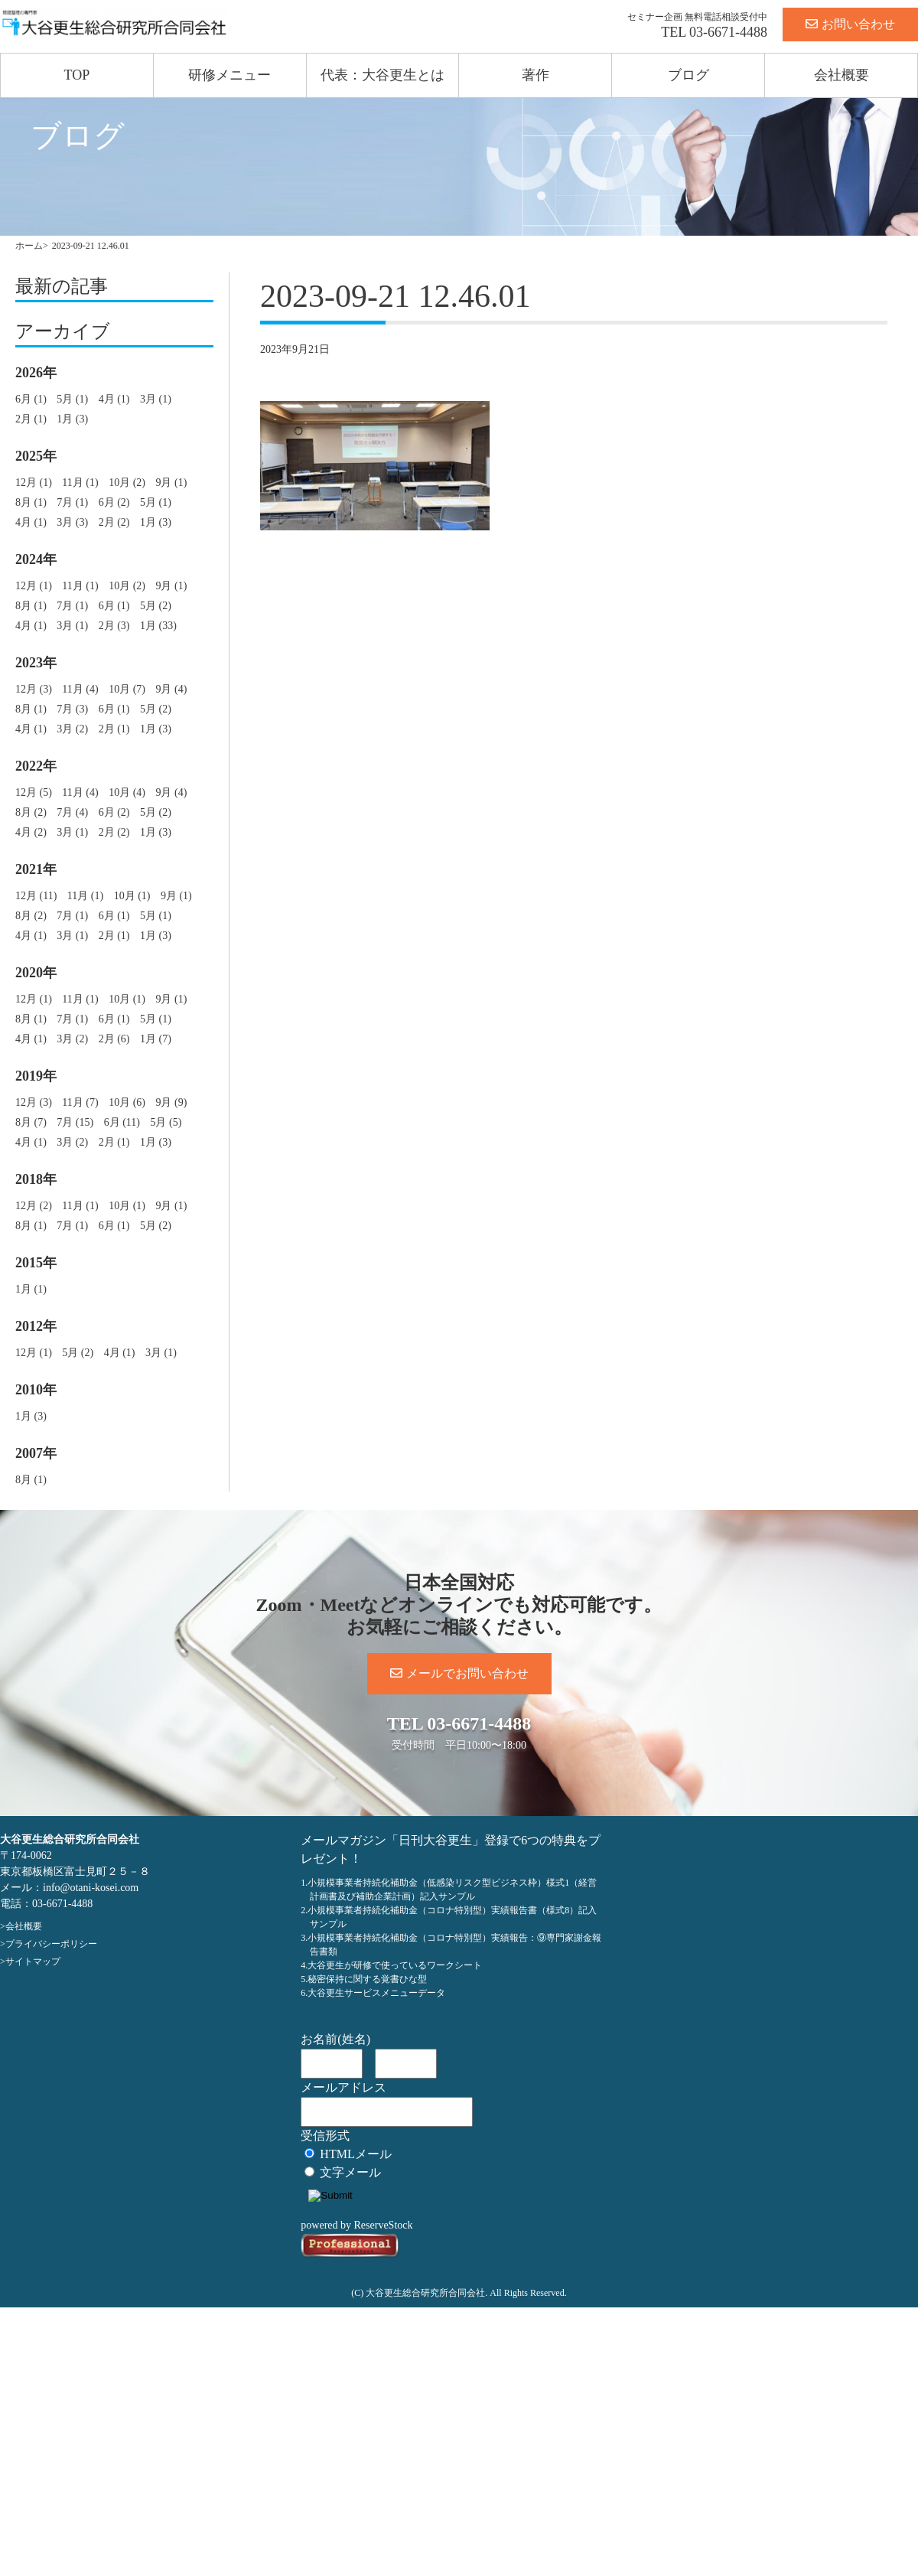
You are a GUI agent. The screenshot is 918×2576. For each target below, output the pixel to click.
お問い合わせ (850, 24)
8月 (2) (31, 812)
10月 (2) (127, 482)
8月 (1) (31, 502)
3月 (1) (155, 399)
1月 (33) (158, 625)
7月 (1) (72, 502)
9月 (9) (171, 1102)
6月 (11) (122, 1122)
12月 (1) (33, 482)
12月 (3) (33, 689)
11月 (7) (80, 1102)
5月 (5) (165, 1122)
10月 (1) (132, 896)
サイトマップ (32, 1961)
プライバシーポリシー (51, 1944)
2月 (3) (114, 625)
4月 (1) (114, 399)
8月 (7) (31, 1122)
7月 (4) (72, 812)
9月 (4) (171, 689)
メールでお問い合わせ (459, 1673)
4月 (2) (31, 832)
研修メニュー (229, 75)
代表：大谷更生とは (382, 75)
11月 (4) (80, 689)
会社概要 (841, 75)
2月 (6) (114, 1039)
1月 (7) (155, 1039)
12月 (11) (36, 896)
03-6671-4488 (728, 32)
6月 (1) (31, 399)
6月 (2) (114, 502)
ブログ (688, 75)
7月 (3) (72, 709)
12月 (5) (33, 792)
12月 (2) (33, 1205)
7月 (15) (75, 1122)
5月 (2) (155, 605)
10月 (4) (127, 792)
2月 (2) (114, 522)
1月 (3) (72, 419)
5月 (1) (72, 399)
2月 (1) (31, 419)
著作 (535, 75)
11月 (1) (80, 482)
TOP (77, 75)
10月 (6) (127, 1102)
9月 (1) (171, 482)
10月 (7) (127, 689)
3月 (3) (72, 522)
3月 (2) (72, 729)
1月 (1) (31, 1289)
